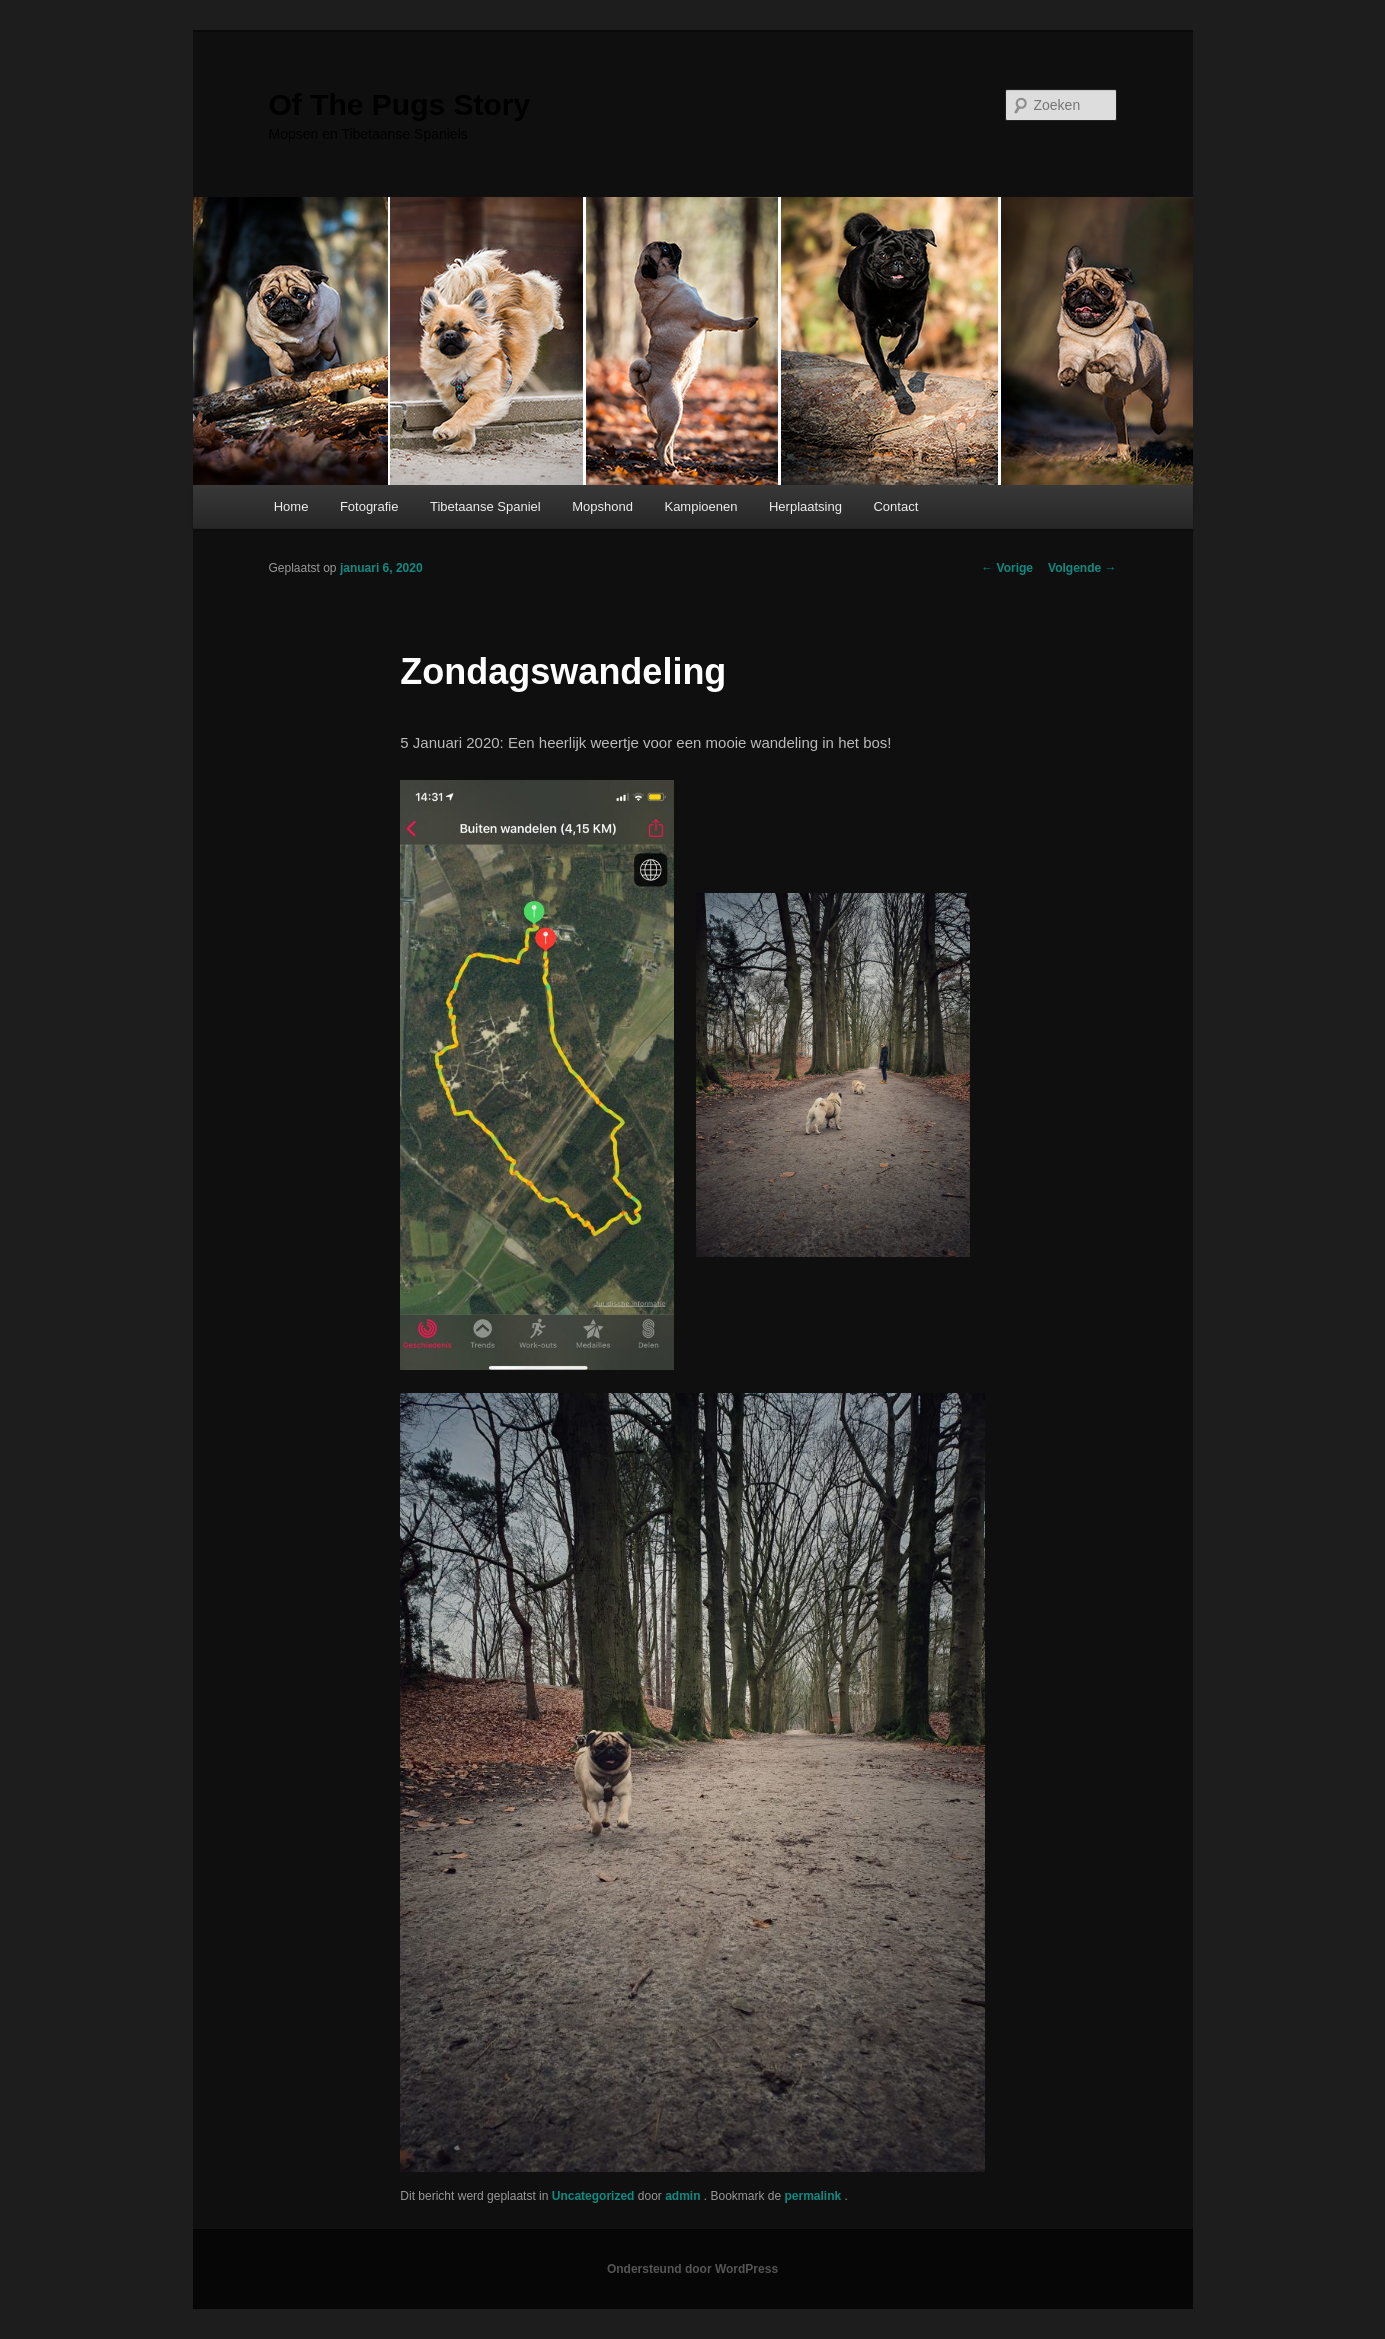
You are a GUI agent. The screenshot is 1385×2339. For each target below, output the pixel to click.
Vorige (1007, 568)
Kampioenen (700, 506)
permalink (815, 2196)
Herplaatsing (805, 506)
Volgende (1082, 568)
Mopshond (602, 506)
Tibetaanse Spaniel (485, 506)
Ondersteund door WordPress (692, 2269)
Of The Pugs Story (400, 104)
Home (291, 506)
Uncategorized (593, 2196)
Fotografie (369, 506)
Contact (895, 506)
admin (684, 2196)
